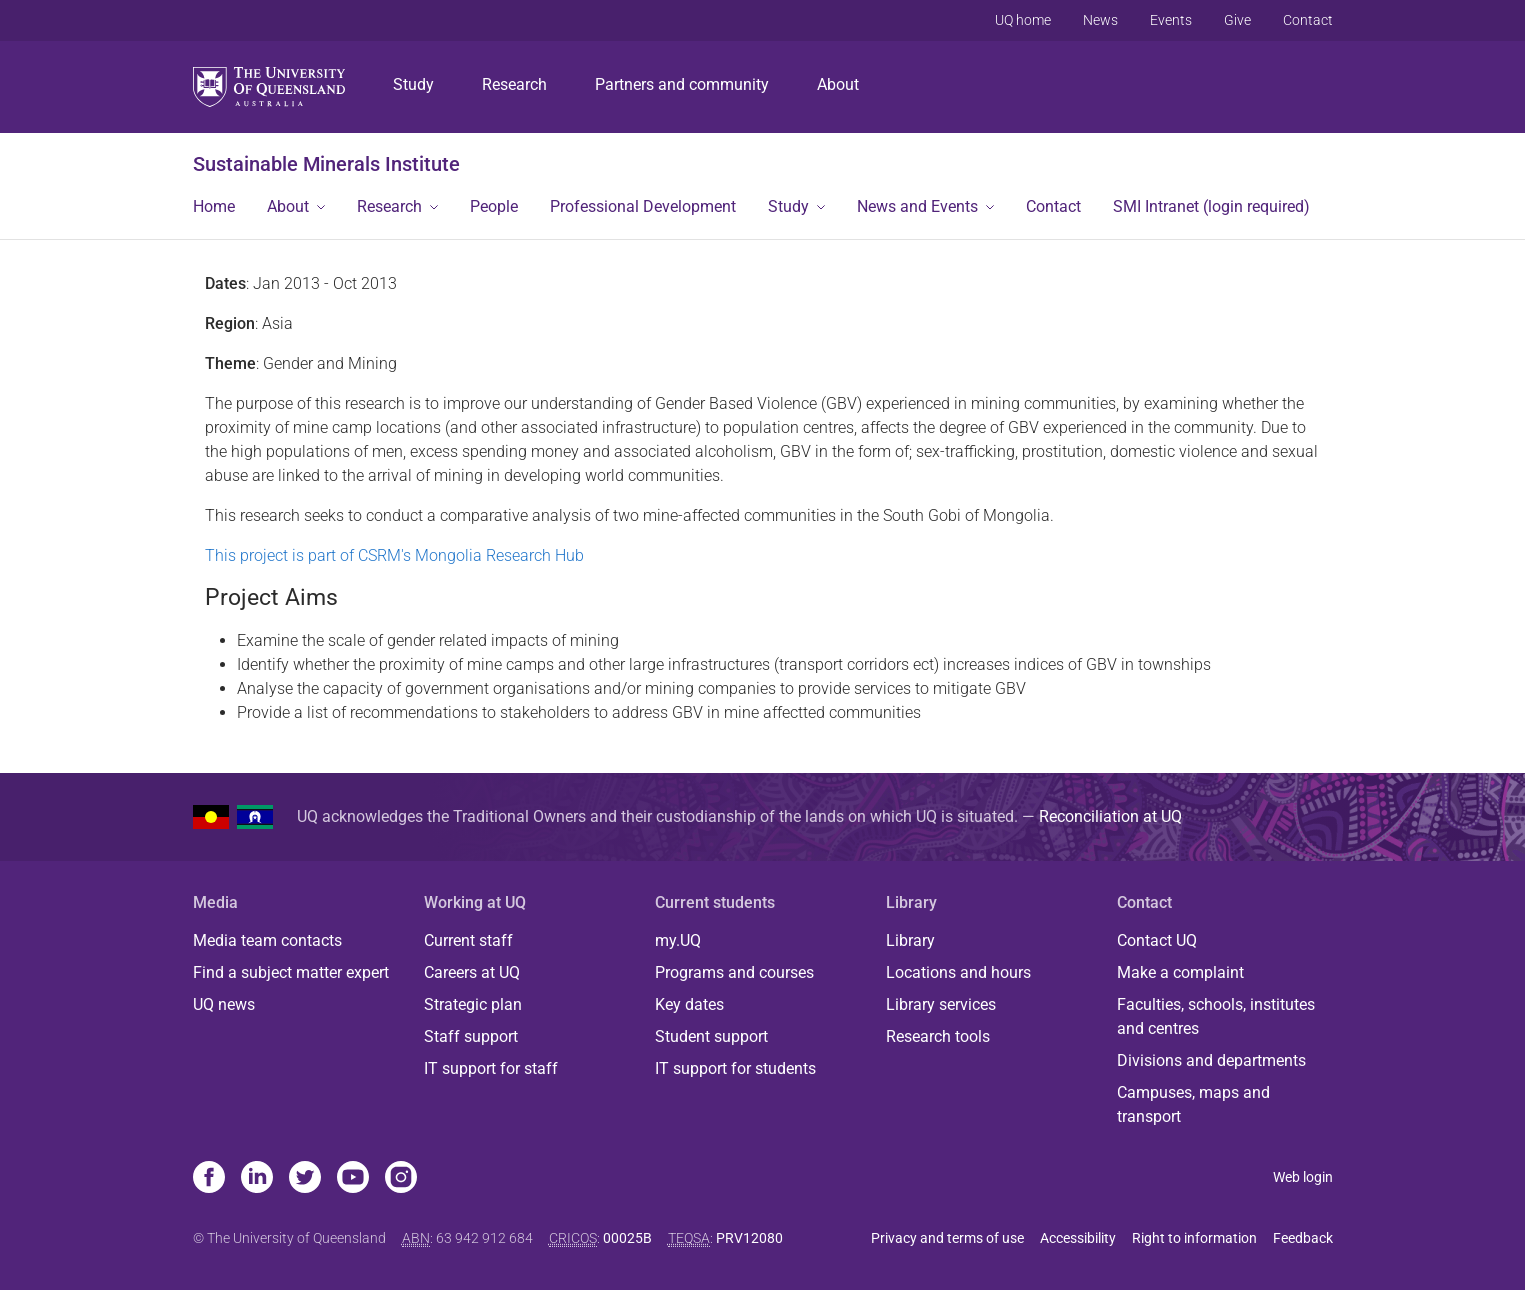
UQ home (1023, 20)
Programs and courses (734, 972)
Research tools (938, 1036)
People (494, 206)
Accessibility (1078, 1238)
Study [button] (788, 206)
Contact (1308, 20)
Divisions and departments (1211, 1060)
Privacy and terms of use (947, 1238)
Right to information (1194, 1238)
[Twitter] (305, 1179)
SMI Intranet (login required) (1211, 206)
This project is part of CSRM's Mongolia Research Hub (394, 555)
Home (214, 206)
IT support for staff (491, 1068)
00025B (627, 1238)
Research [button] (389, 206)
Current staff (468, 940)
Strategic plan (473, 1004)
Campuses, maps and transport (1193, 1104)
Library (910, 940)
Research (514, 84)
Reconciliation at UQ (1110, 816)
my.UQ (678, 940)
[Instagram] (401, 1179)
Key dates (689, 1004)
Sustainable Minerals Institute (326, 164)
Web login (1303, 1177)
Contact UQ (1157, 940)
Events (1171, 20)
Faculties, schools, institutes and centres (1216, 1016)
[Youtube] (353, 1179)
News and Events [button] (917, 206)
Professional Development (643, 206)
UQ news (224, 1004)
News (1100, 20)
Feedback (1303, 1238)
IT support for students (735, 1068)
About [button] (288, 206)
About (838, 84)
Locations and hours (958, 972)
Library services (941, 1004)
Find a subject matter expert (291, 972)
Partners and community (682, 84)
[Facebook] (209, 1179)
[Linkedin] (257, 1179)
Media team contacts (267, 940)
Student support (711, 1036)
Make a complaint (1180, 972)
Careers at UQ (472, 972)
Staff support (471, 1036)
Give (1237, 20)
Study (413, 84)
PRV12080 (749, 1238)
